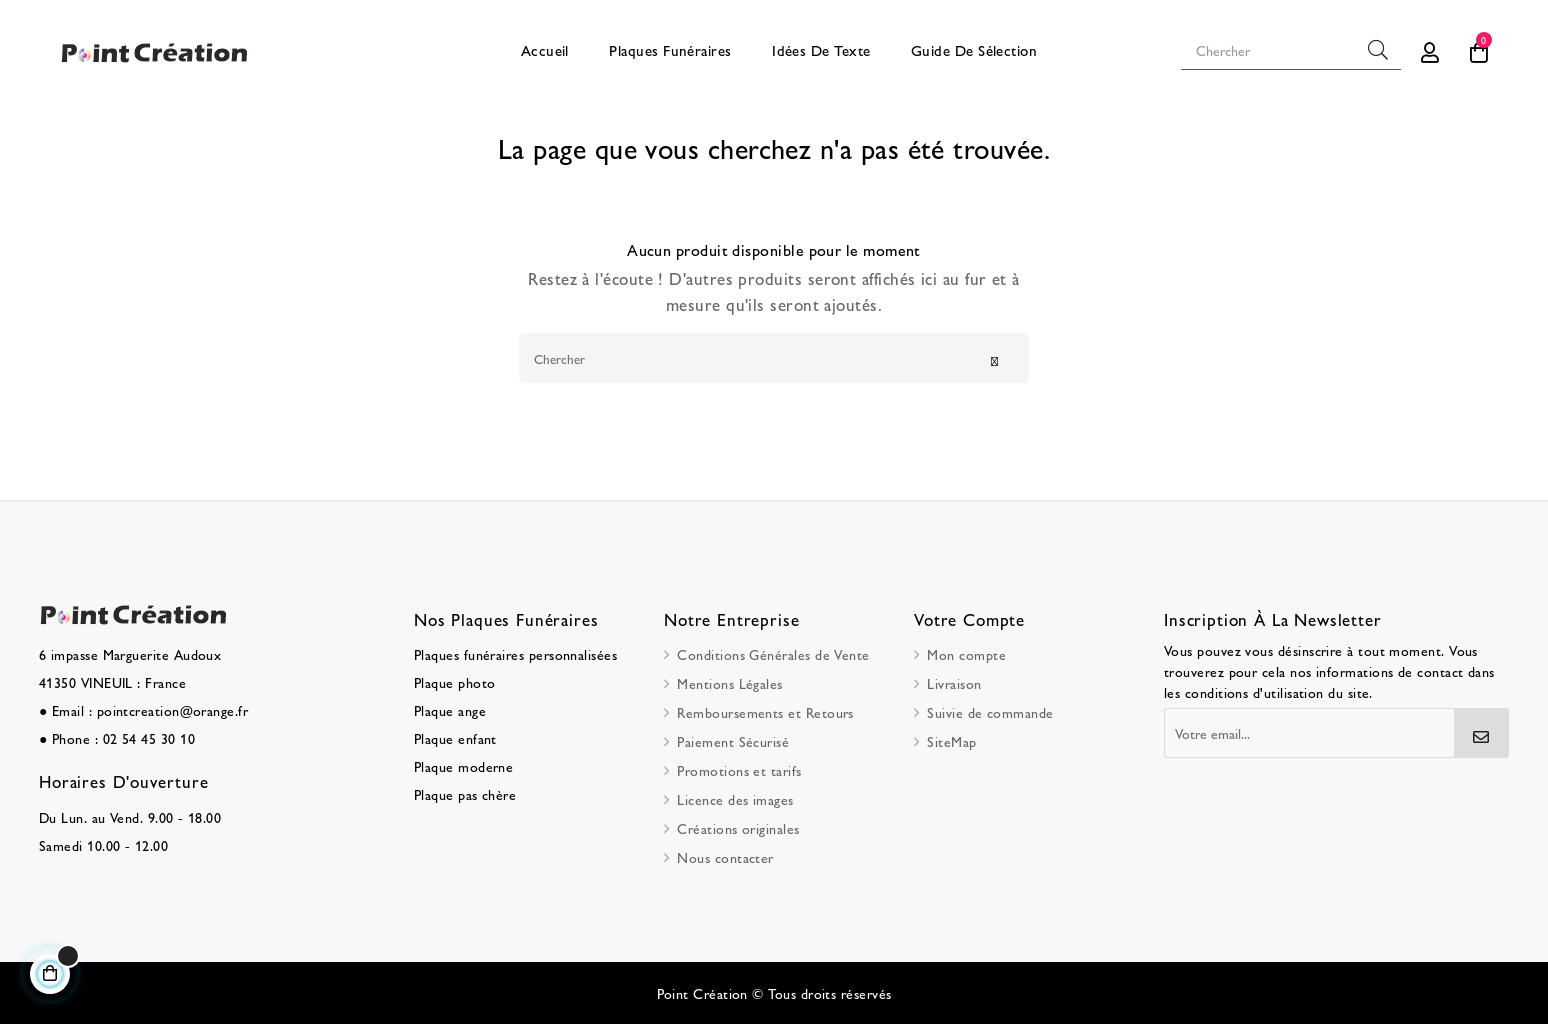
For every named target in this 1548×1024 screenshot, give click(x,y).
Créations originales (738, 828)
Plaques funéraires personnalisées (515, 654)
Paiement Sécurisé (733, 741)
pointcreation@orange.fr (173, 710)
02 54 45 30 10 (149, 738)
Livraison (954, 683)
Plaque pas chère (465, 794)
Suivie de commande (990, 712)
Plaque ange (450, 710)
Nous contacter (725, 857)
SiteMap (951, 741)
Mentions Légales (729, 683)
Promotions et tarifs (739, 770)
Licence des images (735, 799)
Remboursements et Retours (765, 712)
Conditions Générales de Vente (773, 654)
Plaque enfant (455, 738)
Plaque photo (455, 682)
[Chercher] (774, 358)
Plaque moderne (463, 766)
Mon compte (966, 654)
